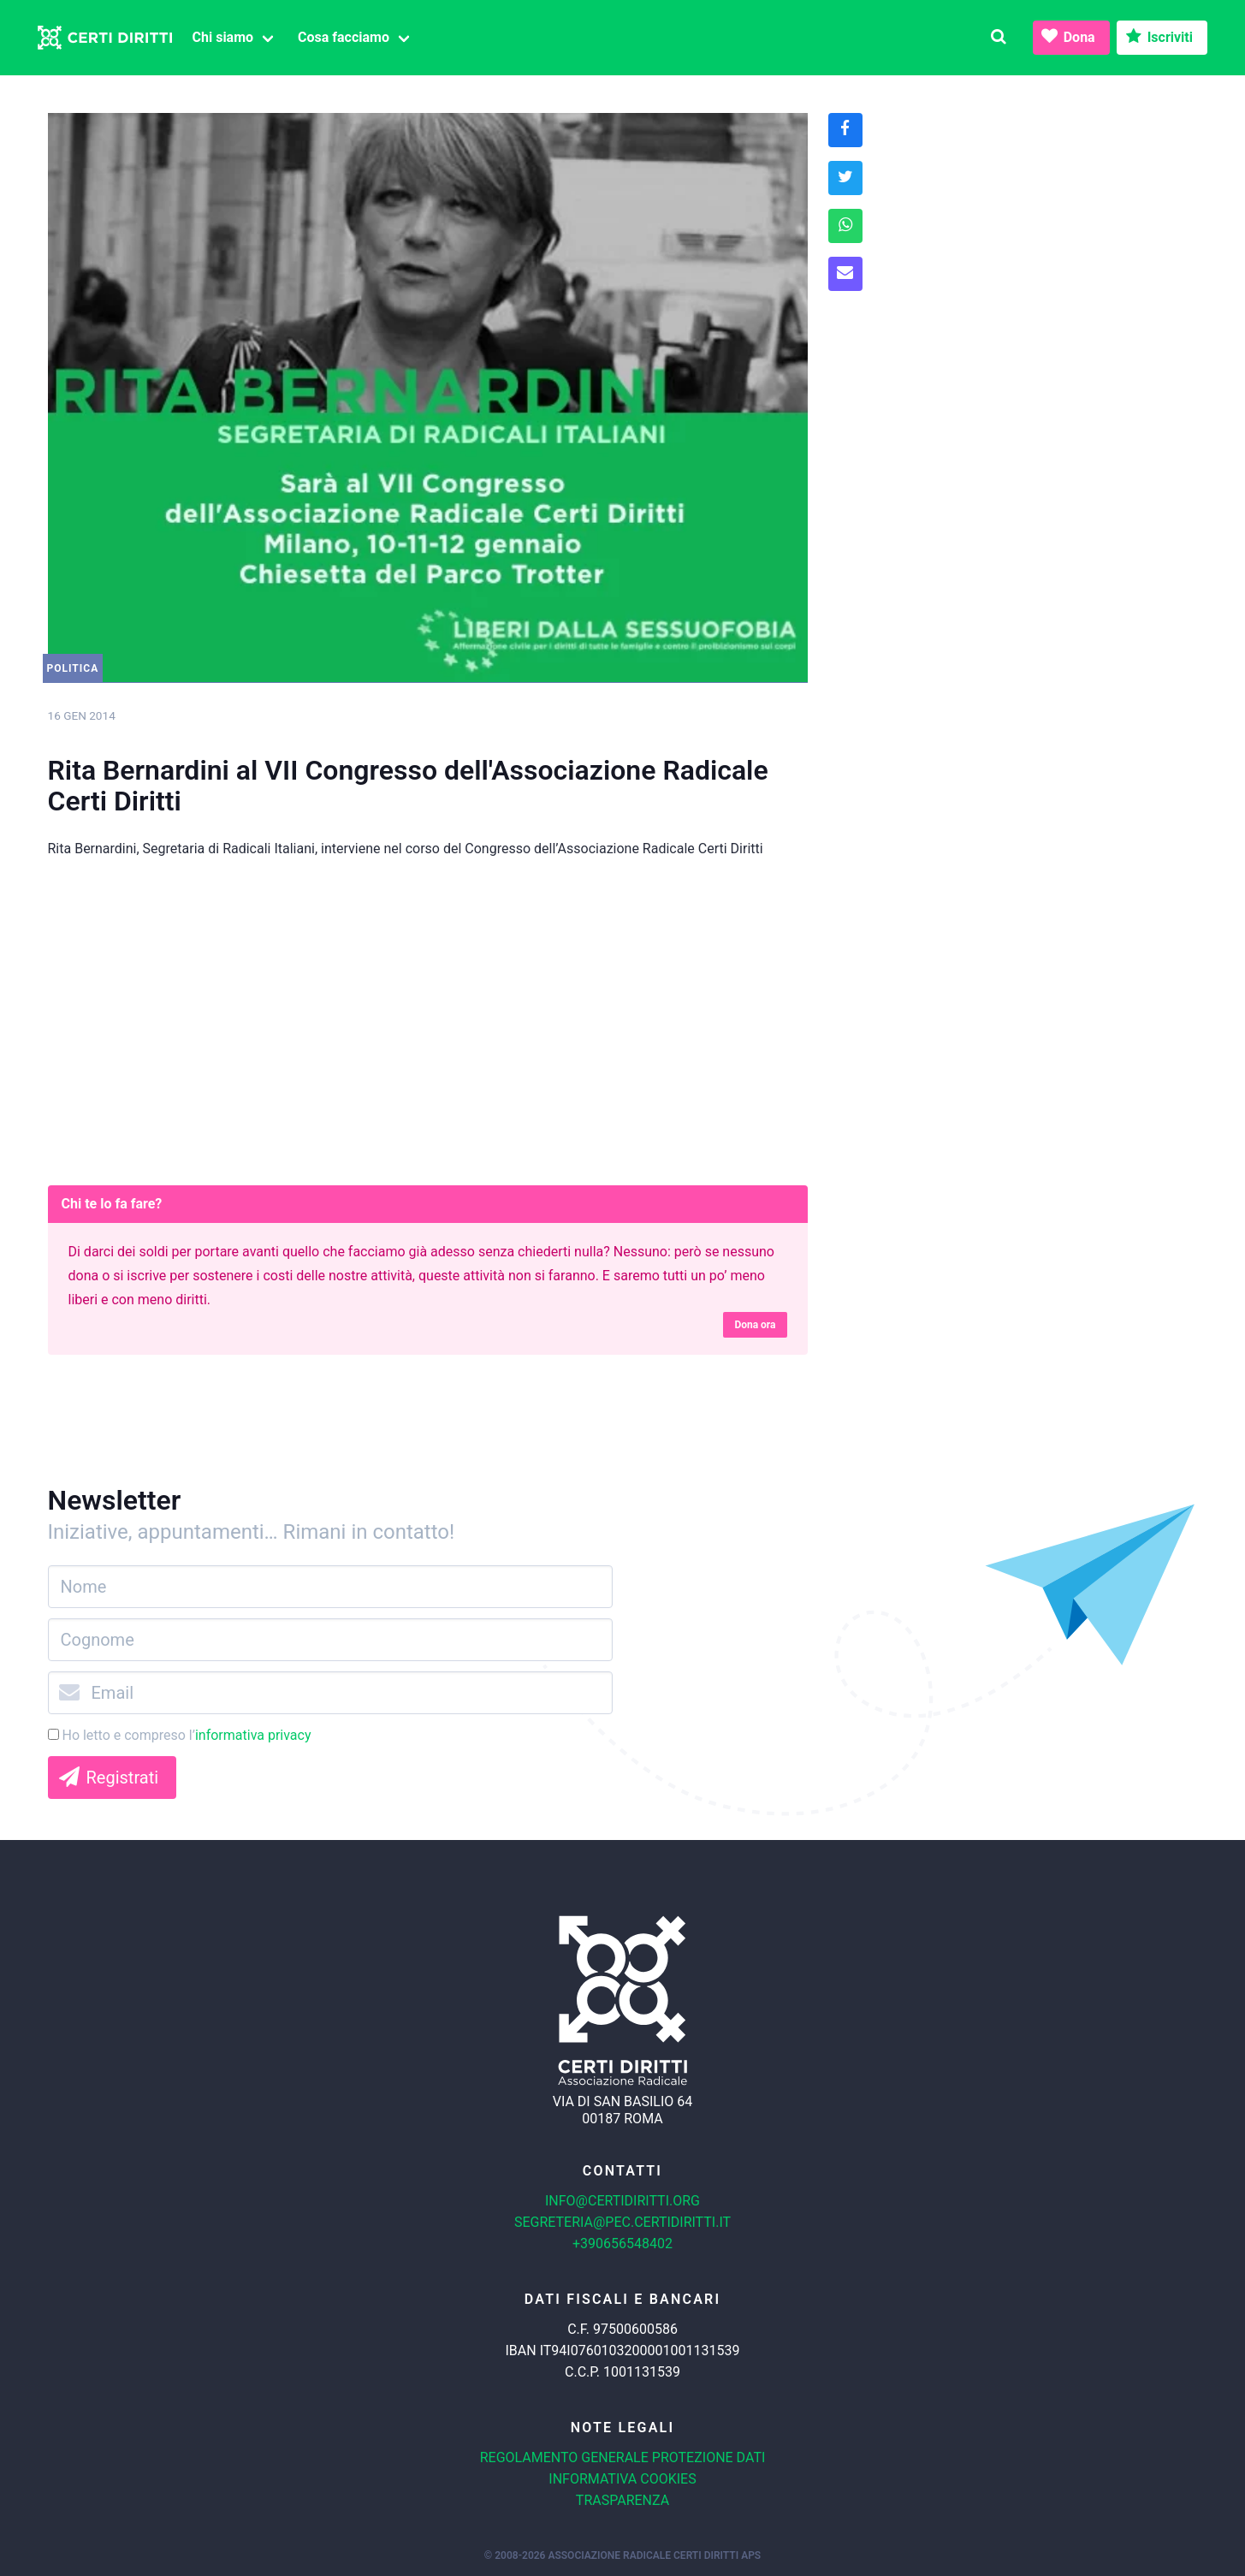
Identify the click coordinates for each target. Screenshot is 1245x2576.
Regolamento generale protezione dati (623, 2457)
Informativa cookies (622, 2479)
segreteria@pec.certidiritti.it (622, 2222)
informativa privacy (253, 1735)
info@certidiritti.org (622, 2201)
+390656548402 (622, 2243)
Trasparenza (622, 2500)
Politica (73, 668)
